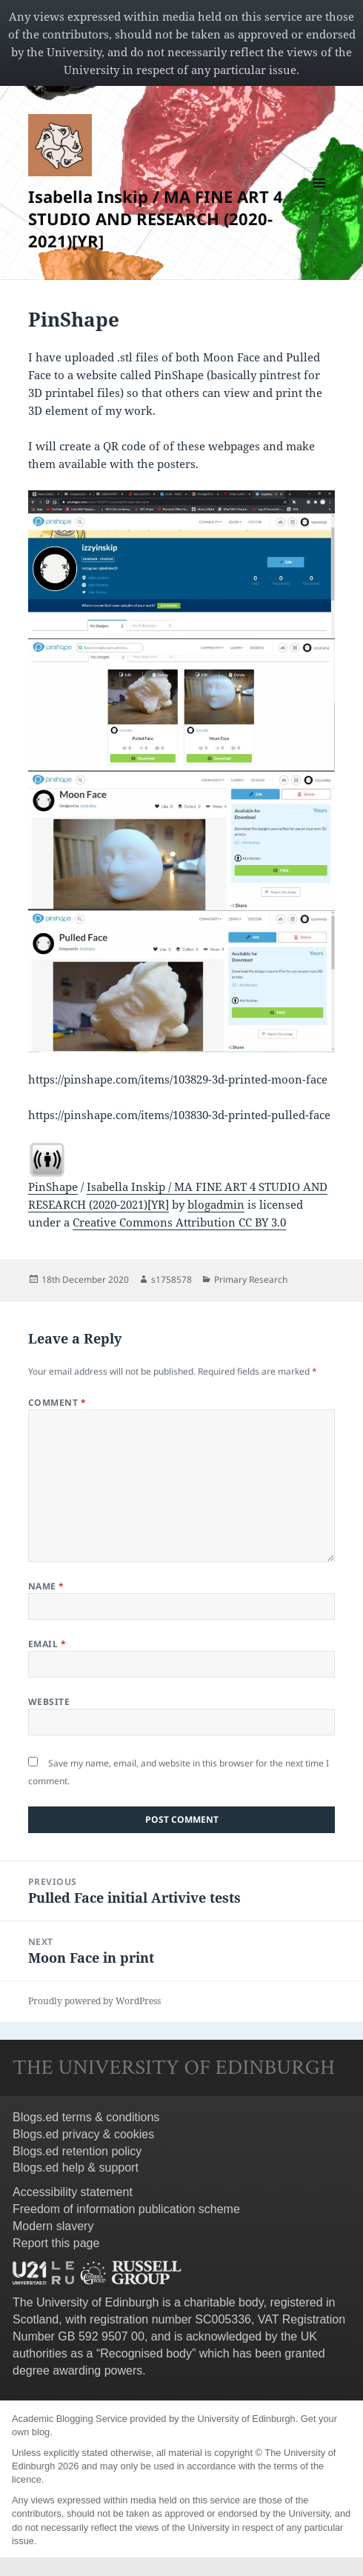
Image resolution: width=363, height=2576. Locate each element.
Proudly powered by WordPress (94, 2001)
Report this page (56, 2243)
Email (47, 1644)
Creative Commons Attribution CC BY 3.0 (179, 1222)
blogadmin (215, 1204)
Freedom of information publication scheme (126, 2209)
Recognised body (146, 2353)
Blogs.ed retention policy (77, 2151)
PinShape (53, 1186)
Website (49, 1701)
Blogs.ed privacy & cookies (83, 2134)
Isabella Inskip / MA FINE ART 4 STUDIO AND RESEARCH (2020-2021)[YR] (155, 218)
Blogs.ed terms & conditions (86, 2117)
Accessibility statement (73, 2192)
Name (46, 1586)
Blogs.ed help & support (76, 2167)
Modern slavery (53, 2226)
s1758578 (171, 1279)
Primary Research (250, 1279)
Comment (57, 1402)
